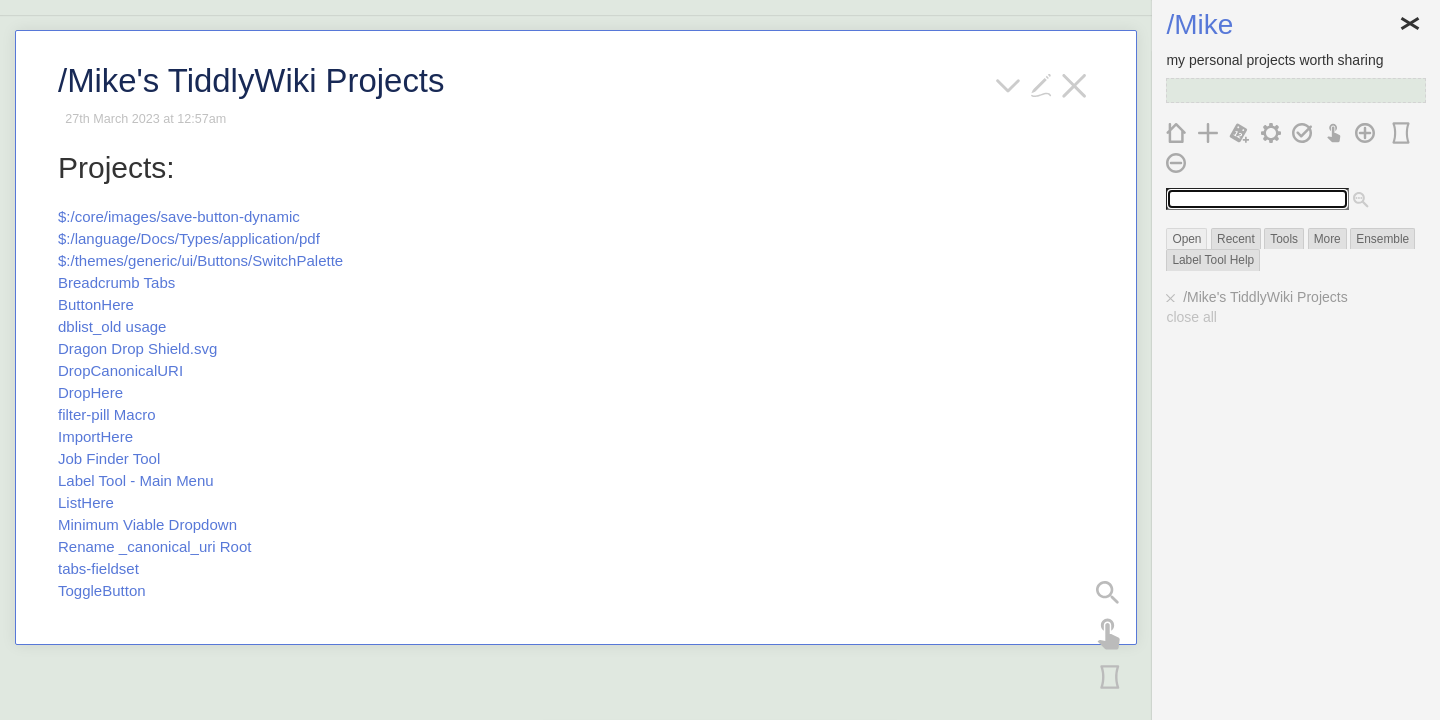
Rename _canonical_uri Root (154, 546)
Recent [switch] (1236, 239)
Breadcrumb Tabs (116, 282)
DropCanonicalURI (120, 370)
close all (1191, 317)
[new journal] (1239, 131)
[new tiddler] (1208, 131)
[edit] (1041, 83)
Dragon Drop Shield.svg (137, 348)
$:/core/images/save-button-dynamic (179, 216)
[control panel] (1271, 131)
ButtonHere (96, 304)
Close (1410, 25)
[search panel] (1108, 590)
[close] (1074, 83)
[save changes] (1302, 131)
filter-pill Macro (107, 414)
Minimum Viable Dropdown (147, 524)
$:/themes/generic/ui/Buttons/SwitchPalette (200, 260)
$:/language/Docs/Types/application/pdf (189, 238)
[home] (1176, 131)
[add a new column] (1365, 131)
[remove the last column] (1176, 161)
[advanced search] (1361, 200)
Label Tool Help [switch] (1213, 260)
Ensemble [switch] (1382, 239)
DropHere (90, 392)
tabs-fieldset (98, 568)
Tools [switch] (1284, 239)
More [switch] (1327, 239)
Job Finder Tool (109, 458)
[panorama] (1108, 674)
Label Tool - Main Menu (136, 480)
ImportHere (95, 436)
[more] (1008, 83)
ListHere (86, 502)
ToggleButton (102, 590)
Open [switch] (1186, 239)
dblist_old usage (112, 326)
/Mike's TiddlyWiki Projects (1265, 297)
